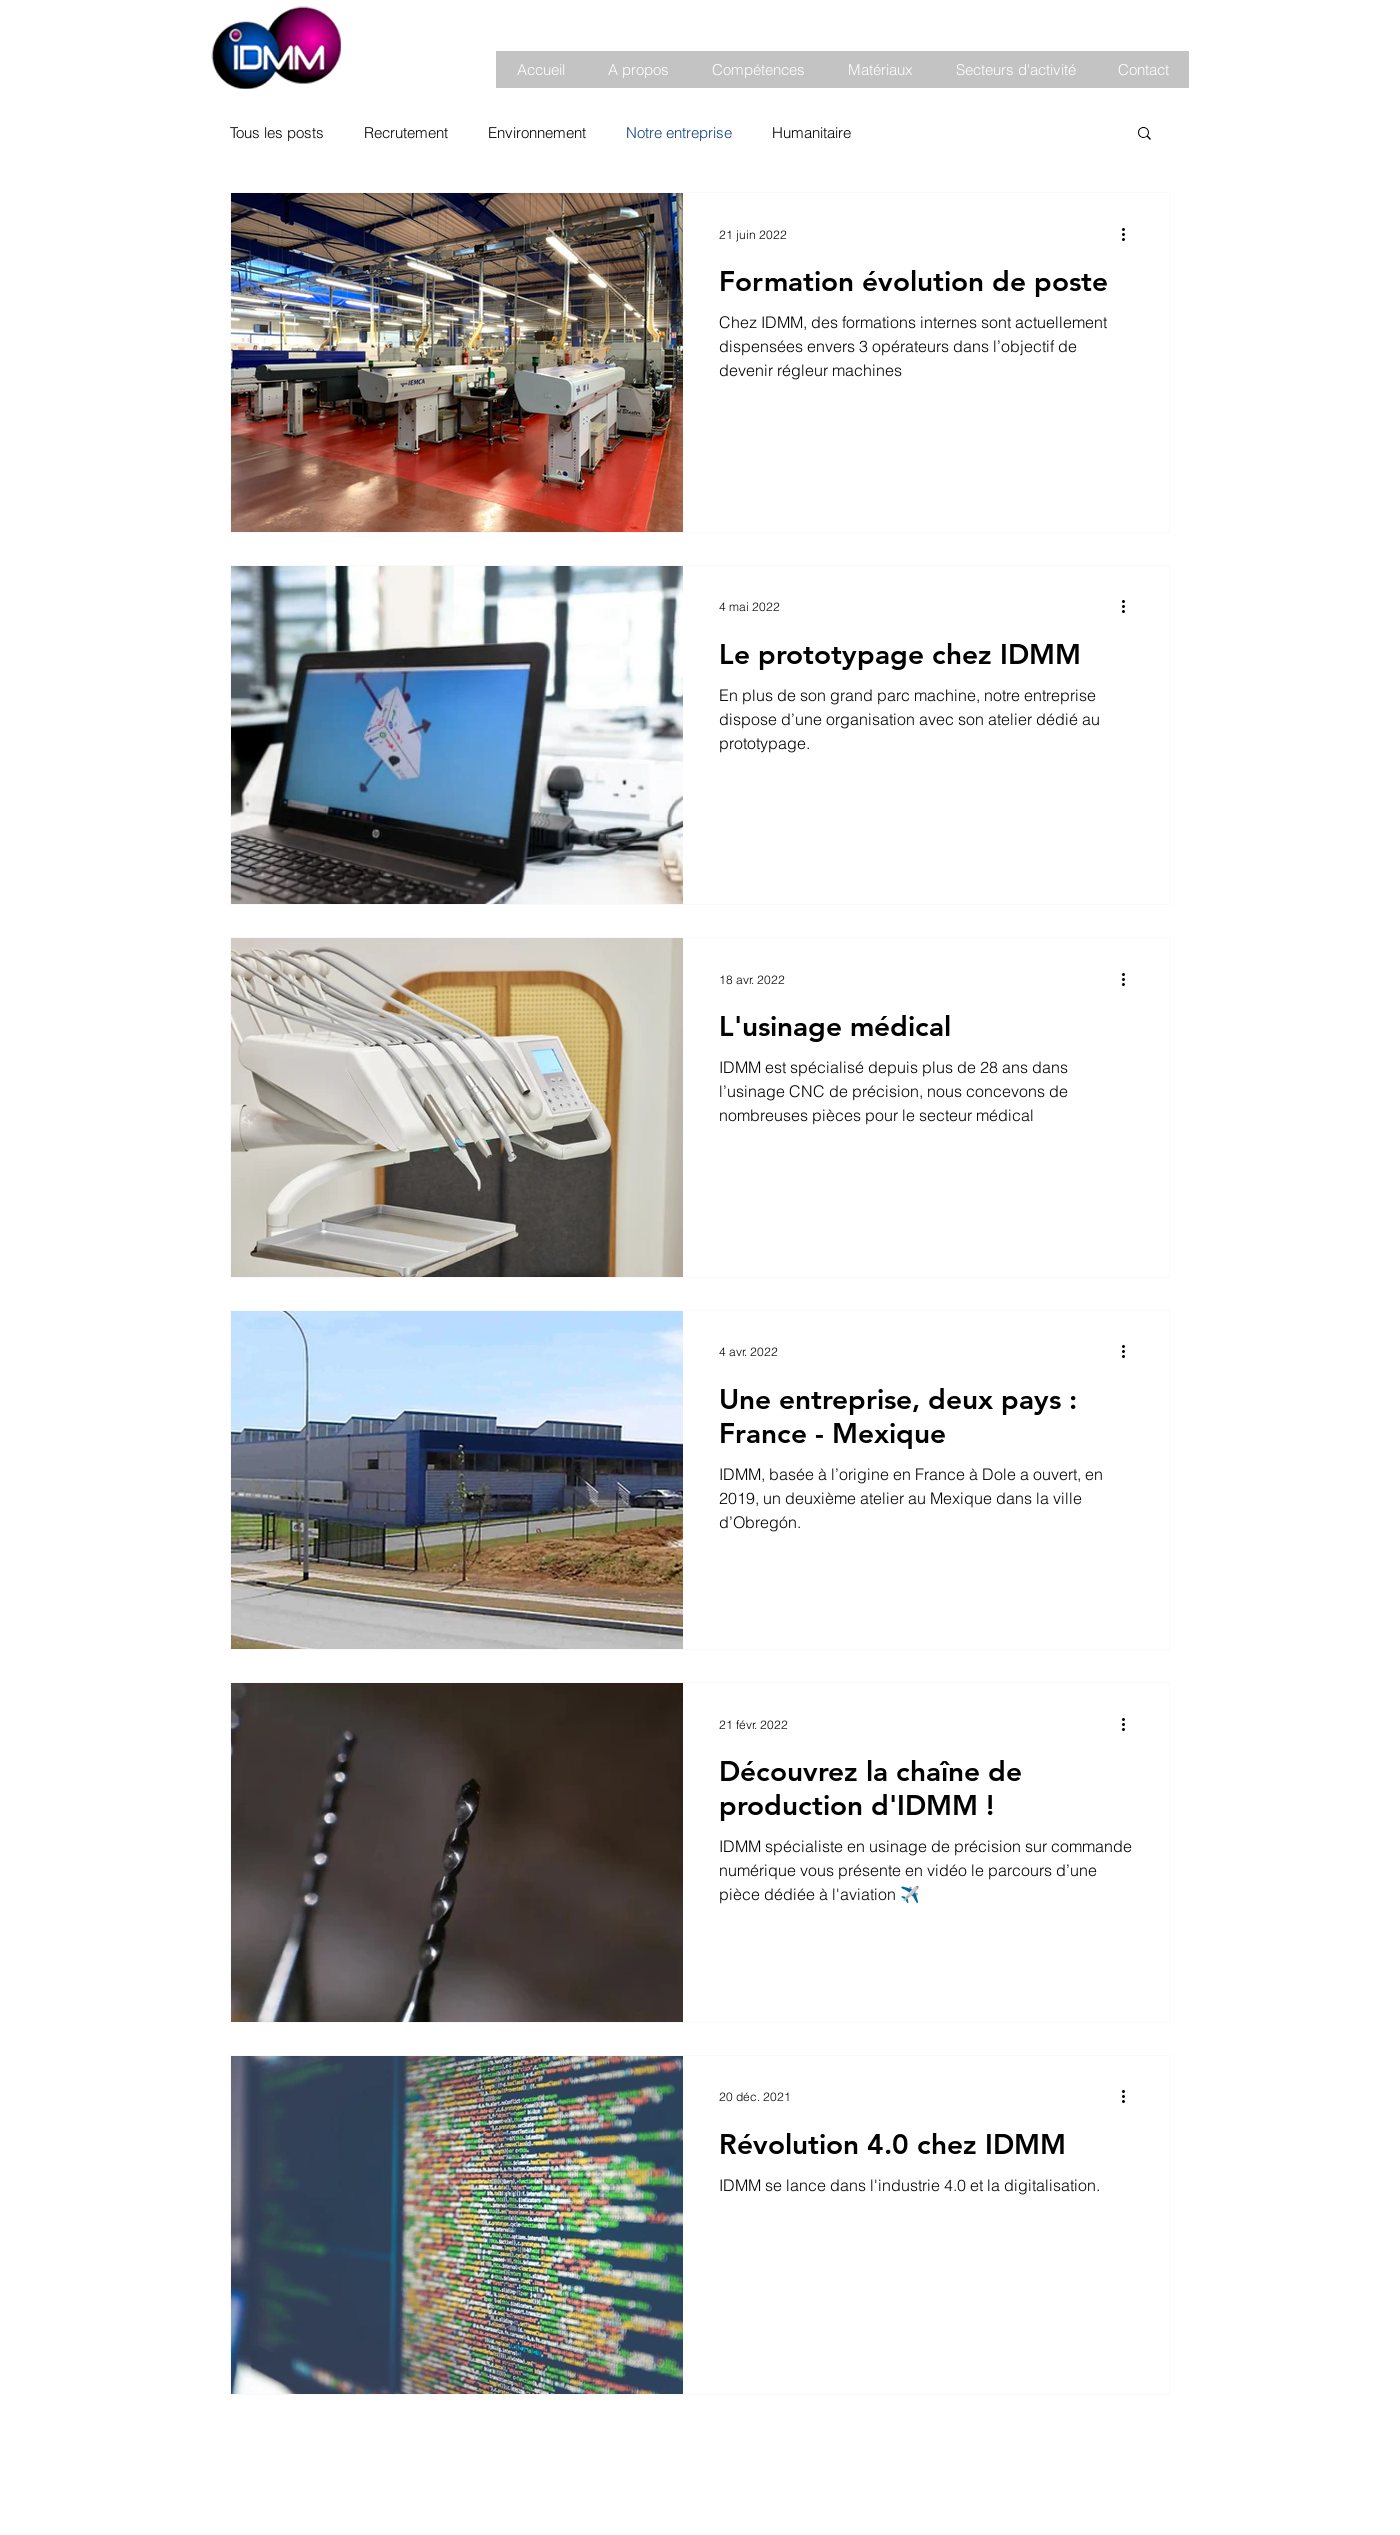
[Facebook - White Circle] (1101, 2473)
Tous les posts (277, 132)
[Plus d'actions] (1130, 234)
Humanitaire (811, 132)
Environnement (537, 132)
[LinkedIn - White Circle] (1134, 2473)
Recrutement (406, 132)
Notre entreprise (679, 132)
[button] (638, 69)
